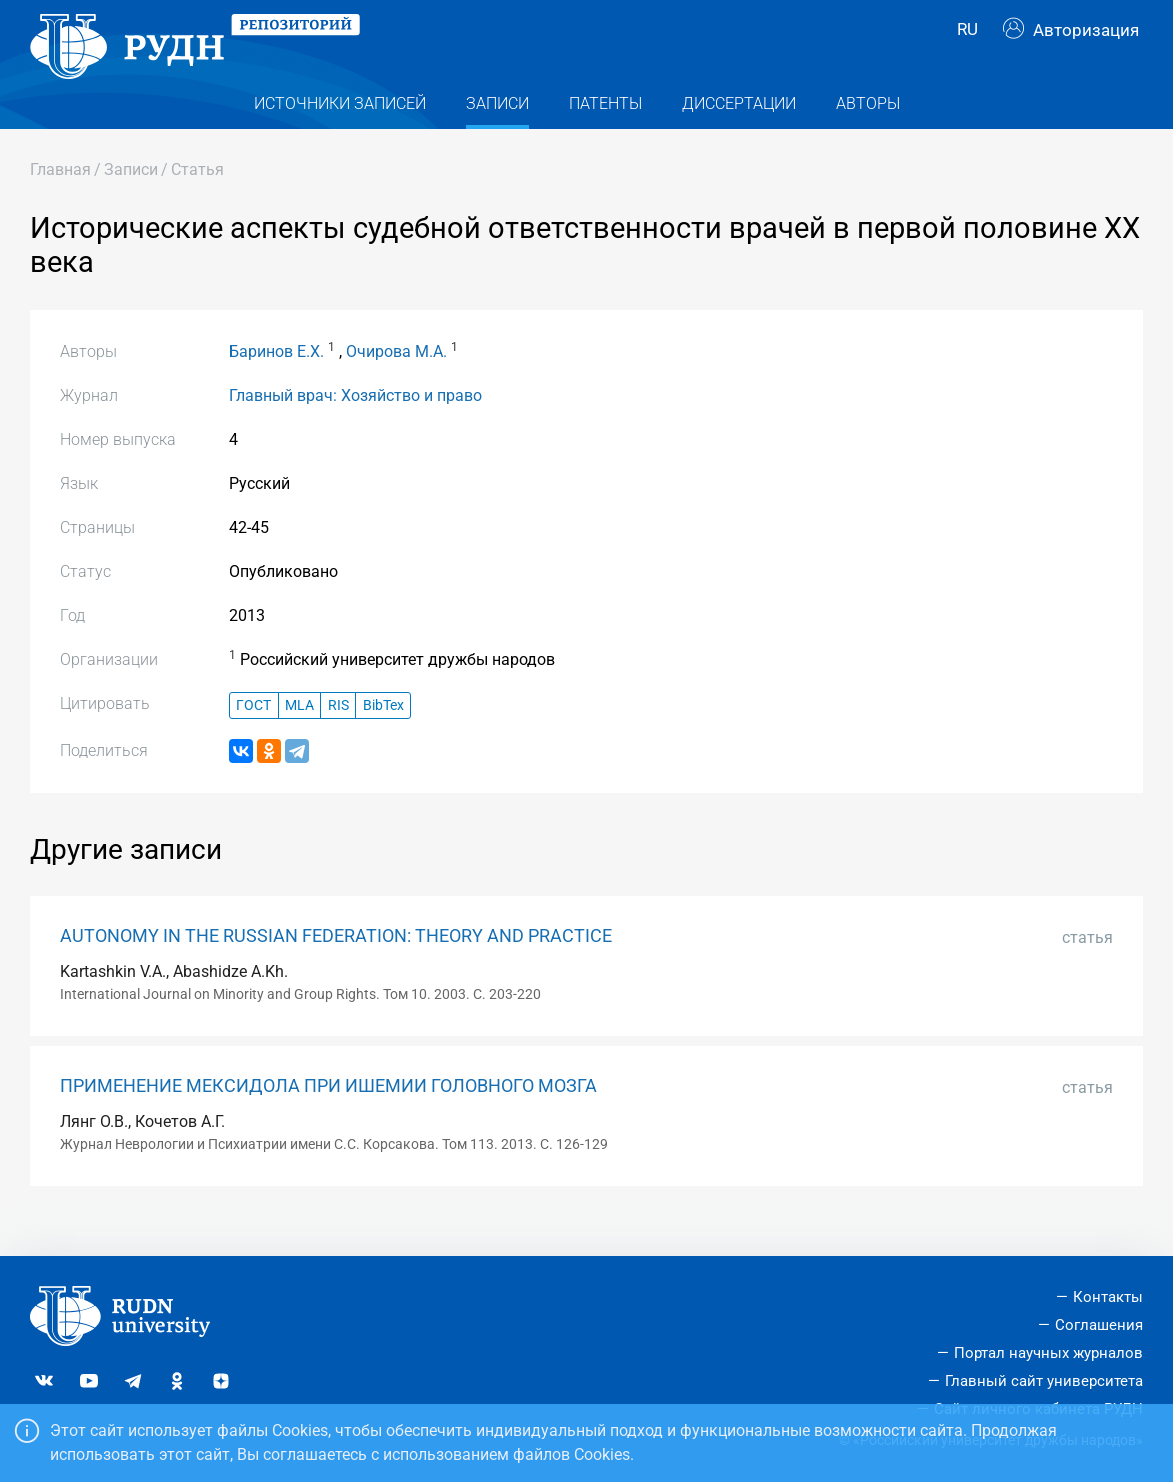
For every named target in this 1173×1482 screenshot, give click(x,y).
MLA (299, 736)
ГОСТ (253, 736)
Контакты (1108, 1298)
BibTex (383, 736)
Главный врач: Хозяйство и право (355, 426)
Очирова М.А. (396, 382)
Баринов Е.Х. (276, 382)
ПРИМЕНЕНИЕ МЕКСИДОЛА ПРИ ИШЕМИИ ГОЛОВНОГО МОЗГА (328, 1117)
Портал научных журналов (1048, 1353)
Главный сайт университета (1044, 1381)
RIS (338, 736)
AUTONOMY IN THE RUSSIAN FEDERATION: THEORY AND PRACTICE (336, 967)
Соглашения (1099, 1326)
